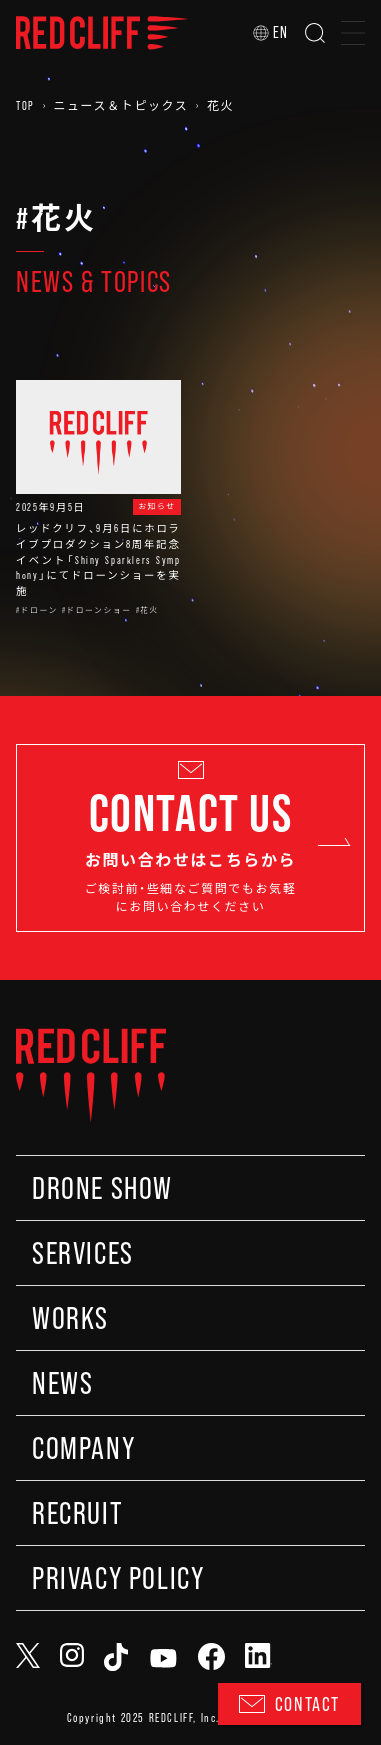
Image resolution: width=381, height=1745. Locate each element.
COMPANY (83, 1448)
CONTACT (289, 1704)
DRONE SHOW (102, 1188)
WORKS (70, 1318)
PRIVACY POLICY (118, 1578)
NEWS (62, 1383)
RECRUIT (77, 1513)
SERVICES (83, 1253)
